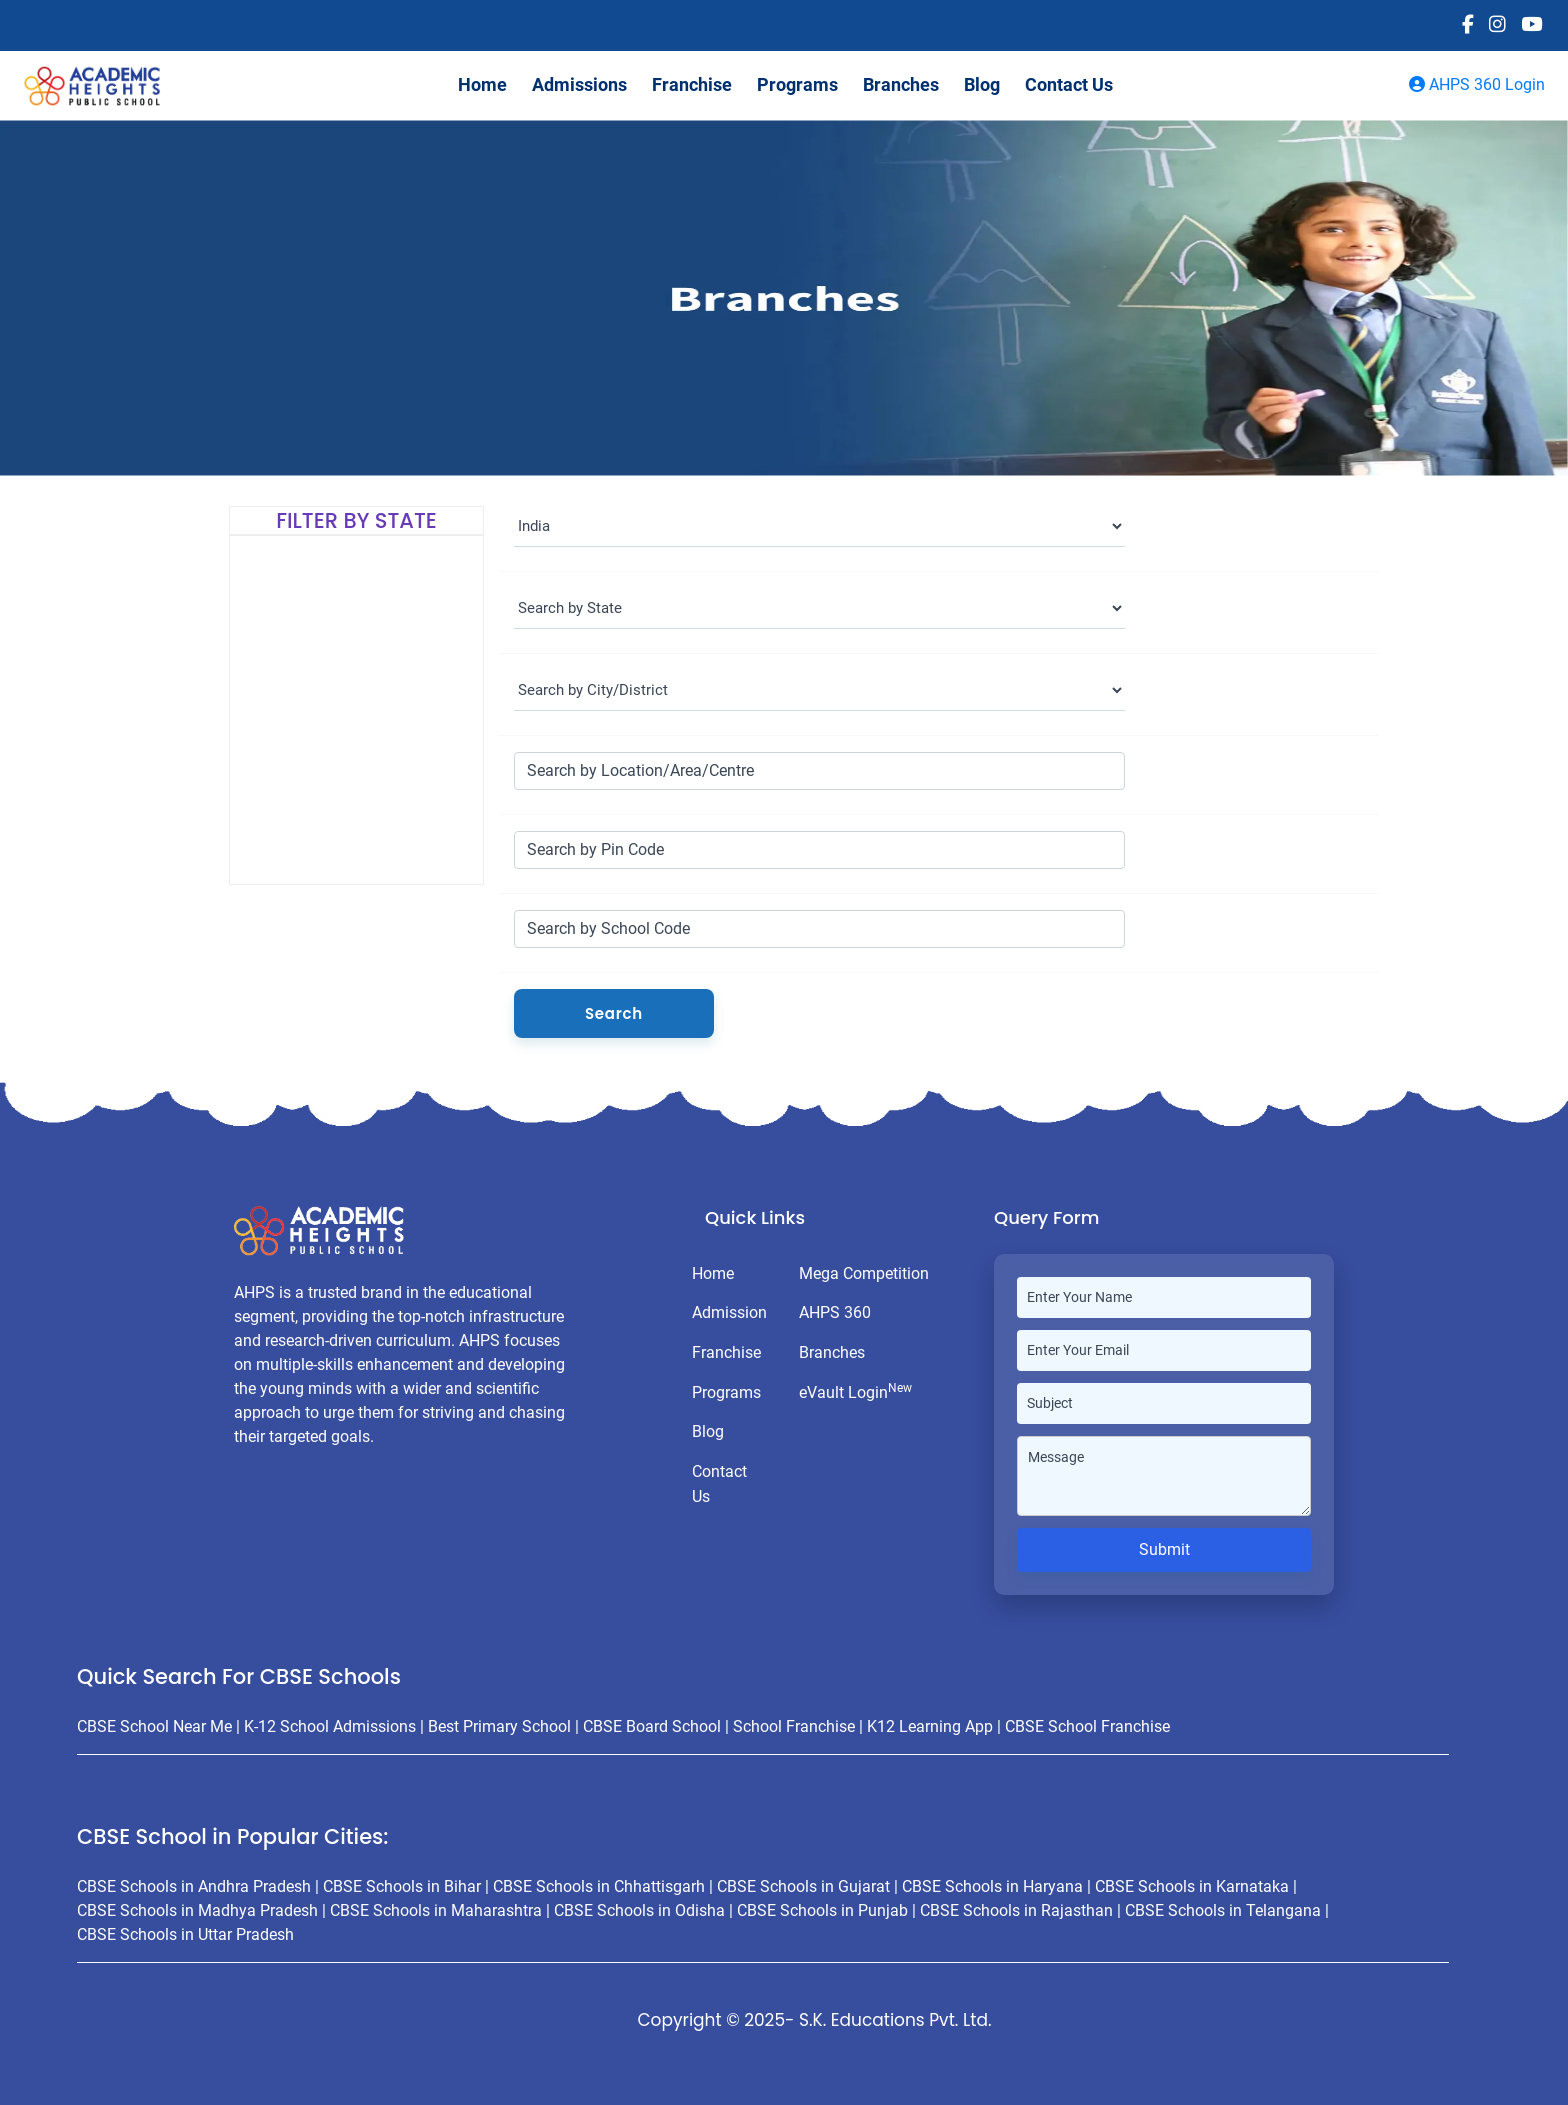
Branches (901, 84)
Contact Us (1069, 84)
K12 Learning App (930, 1726)
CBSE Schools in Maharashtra (436, 1910)
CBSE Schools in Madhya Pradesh (197, 1910)
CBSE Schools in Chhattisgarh (599, 1886)
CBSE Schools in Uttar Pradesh (185, 1934)
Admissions (579, 84)
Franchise (692, 84)
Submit (1164, 1549)
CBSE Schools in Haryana (992, 1886)
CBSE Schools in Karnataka (1192, 1886)
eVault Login (855, 1391)
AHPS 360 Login (1477, 84)
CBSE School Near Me (154, 1726)
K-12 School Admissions (330, 1726)
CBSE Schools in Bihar (402, 1886)
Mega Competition (864, 1273)
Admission (729, 1312)
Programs (797, 84)
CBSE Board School (652, 1726)
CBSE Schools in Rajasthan (1016, 1910)
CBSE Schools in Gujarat (803, 1886)
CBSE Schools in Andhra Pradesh (194, 1886)
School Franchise (794, 1726)
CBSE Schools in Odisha (639, 1910)
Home (482, 84)
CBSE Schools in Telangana (1223, 1910)
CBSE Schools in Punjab (822, 1910)
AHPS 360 (835, 1312)
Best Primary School (499, 1726)
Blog (982, 84)
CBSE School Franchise (1087, 1726)
